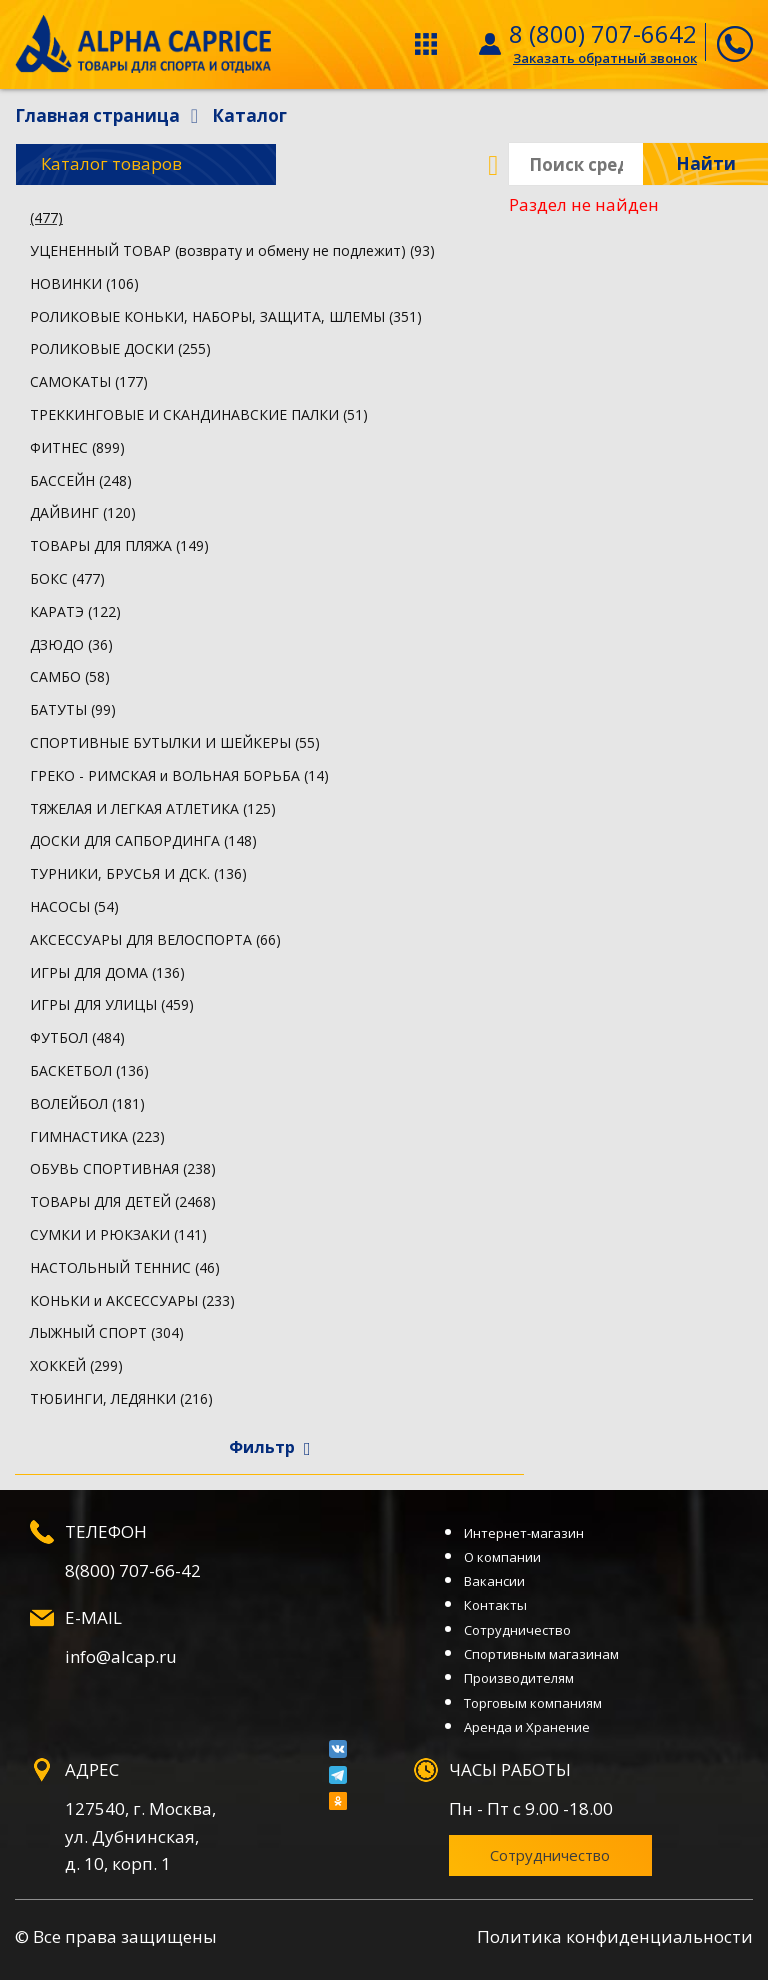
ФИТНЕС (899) (77, 447)
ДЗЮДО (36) (71, 644)
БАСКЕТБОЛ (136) (89, 1070)
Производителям (519, 1678)
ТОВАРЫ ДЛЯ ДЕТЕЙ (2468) (123, 1201)
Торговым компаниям (533, 1703)
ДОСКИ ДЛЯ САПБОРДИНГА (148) (143, 840)
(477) (46, 217)
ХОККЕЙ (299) (76, 1365)
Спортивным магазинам (541, 1654)
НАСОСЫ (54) (74, 906)
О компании (502, 1557)
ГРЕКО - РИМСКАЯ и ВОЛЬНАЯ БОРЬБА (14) (179, 775)
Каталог (269, 165)
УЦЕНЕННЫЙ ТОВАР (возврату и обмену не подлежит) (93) (232, 250)
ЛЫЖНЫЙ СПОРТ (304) (107, 1332)
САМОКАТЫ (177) (89, 381)
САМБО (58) (70, 676)
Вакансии (494, 1581)
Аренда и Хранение (527, 1727)
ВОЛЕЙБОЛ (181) (87, 1103)
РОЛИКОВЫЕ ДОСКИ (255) (120, 348)
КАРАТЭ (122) (75, 611)
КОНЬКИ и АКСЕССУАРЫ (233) (132, 1300)
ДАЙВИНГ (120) (83, 512)
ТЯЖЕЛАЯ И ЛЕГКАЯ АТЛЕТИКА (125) (153, 808)
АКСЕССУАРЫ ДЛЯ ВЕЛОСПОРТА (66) (155, 939)
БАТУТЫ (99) (73, 709)
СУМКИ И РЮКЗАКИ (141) (118, 1234)
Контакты (495, 1605)
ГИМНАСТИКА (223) (97, 1136)
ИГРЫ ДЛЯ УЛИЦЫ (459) (112, 1004)
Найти (706, 163)
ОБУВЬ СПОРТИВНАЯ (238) (123, 1168)
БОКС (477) (67, 578)
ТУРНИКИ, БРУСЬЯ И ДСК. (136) (138, 873)
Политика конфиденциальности (615, 1936)
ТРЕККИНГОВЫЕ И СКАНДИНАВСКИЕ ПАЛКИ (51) (199, 414)
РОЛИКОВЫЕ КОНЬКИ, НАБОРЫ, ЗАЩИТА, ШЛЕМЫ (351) (226, 316)
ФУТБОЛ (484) (77, 1037)
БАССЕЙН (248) (81, 480)
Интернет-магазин (524, 1533)
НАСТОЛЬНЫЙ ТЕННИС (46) (125, 1267)
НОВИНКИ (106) (84, 283)
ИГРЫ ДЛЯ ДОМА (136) (107, 972)
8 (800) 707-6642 (603, 33)
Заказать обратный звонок (605, 58)
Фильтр (270, 1447)
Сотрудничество (517, 1630)
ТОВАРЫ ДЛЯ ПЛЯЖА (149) (119, 545)
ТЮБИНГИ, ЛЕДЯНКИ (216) (121, 1398)
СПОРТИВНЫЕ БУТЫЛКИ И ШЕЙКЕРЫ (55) (175, 742)
